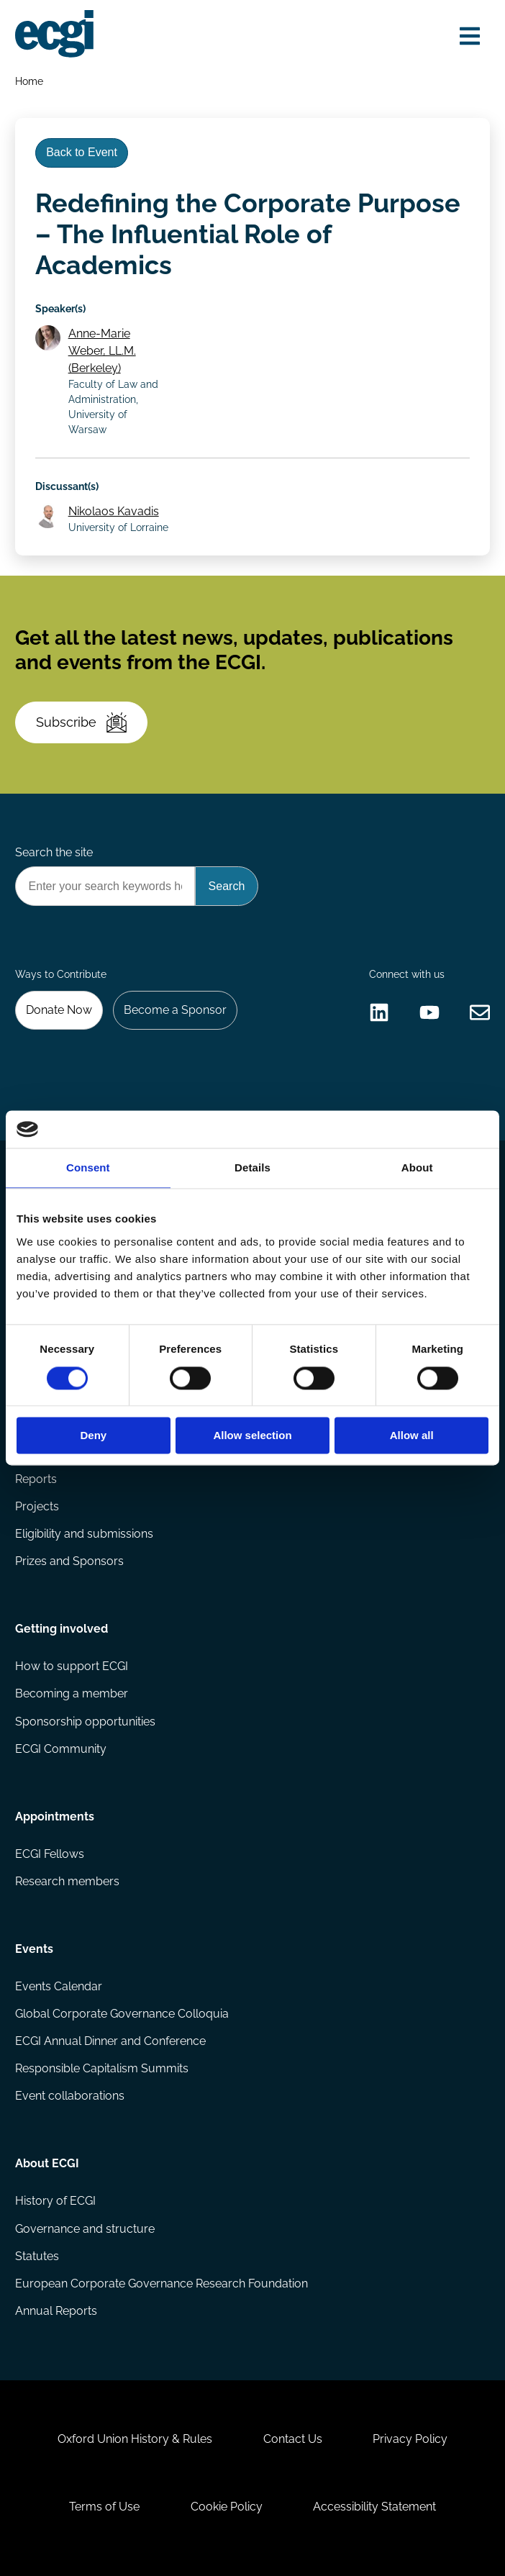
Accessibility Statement (374, 2506)
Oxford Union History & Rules (135, 2439)
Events (34, 1949)
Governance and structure (85, 2229)
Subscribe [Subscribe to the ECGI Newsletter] (81, 722)
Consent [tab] (88, 1168)
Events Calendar (58, 1986)
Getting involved (61, 1629)
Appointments (54, 1816)
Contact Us (292, 2439)
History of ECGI (55, 2201)
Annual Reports (56, 2311)
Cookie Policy (227, 2506)
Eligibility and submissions (84, 1534)
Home (29, 81)
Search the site (54, 852)
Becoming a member (71, 1693)
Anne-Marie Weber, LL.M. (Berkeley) (102, 351)
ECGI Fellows (49, 1854)
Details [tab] (252, 1168)
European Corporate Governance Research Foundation (161, 2283)
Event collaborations (69, 2096)
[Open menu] (470, 36)
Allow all (412, 1436)
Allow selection (252, 1436)
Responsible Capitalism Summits (101, 2068)
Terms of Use (104, 2506)
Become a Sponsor (175, 1010)
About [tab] (417, 1168)
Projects (37, 1506)
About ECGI (47, 2163)
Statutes (37, 2256)
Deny (93, 1436)
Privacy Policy (410, 2439)
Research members (67, 1881)
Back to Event (81, 152)
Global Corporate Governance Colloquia (122, 2014)
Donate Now (59, 1010)
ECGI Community (60, 1749)
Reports (36, 1479)
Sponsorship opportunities (85, 1721)
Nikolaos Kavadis (113, 511)
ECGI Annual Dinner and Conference (110, 2041)
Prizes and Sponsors (69, 1561)
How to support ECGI (71, 1666)
